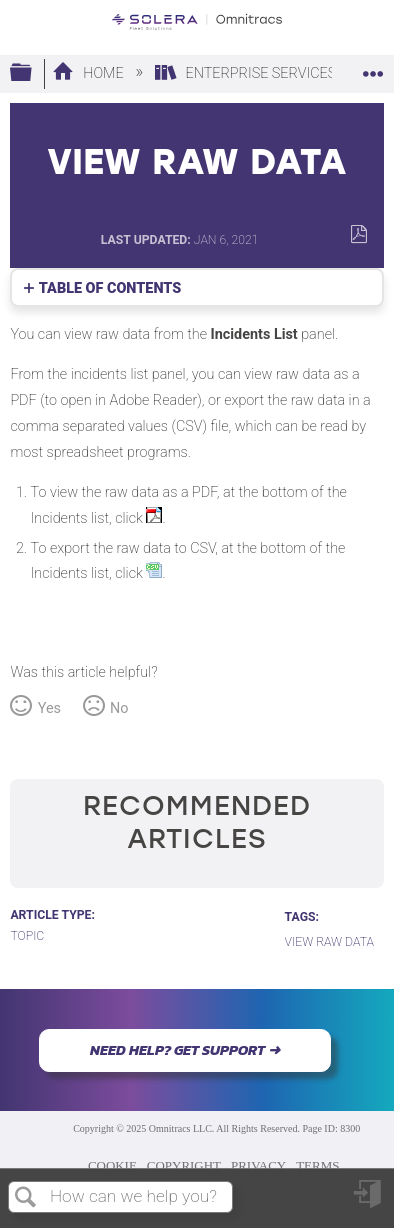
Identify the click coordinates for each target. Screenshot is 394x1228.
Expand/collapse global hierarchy (34, 73)
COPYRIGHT (184, 1165)
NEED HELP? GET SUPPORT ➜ (185, 1050)
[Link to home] (197, 22)
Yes (49, 708)
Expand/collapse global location (373, 67)
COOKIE (112, 1165)
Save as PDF (358, 234)
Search (26, 1198)
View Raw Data (329, 942)
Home (89, 73)
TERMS (317, 1165)
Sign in (369, 1201)
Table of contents (110, 288)
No (119, 708)
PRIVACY (258, 1165)
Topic (27, 936)
